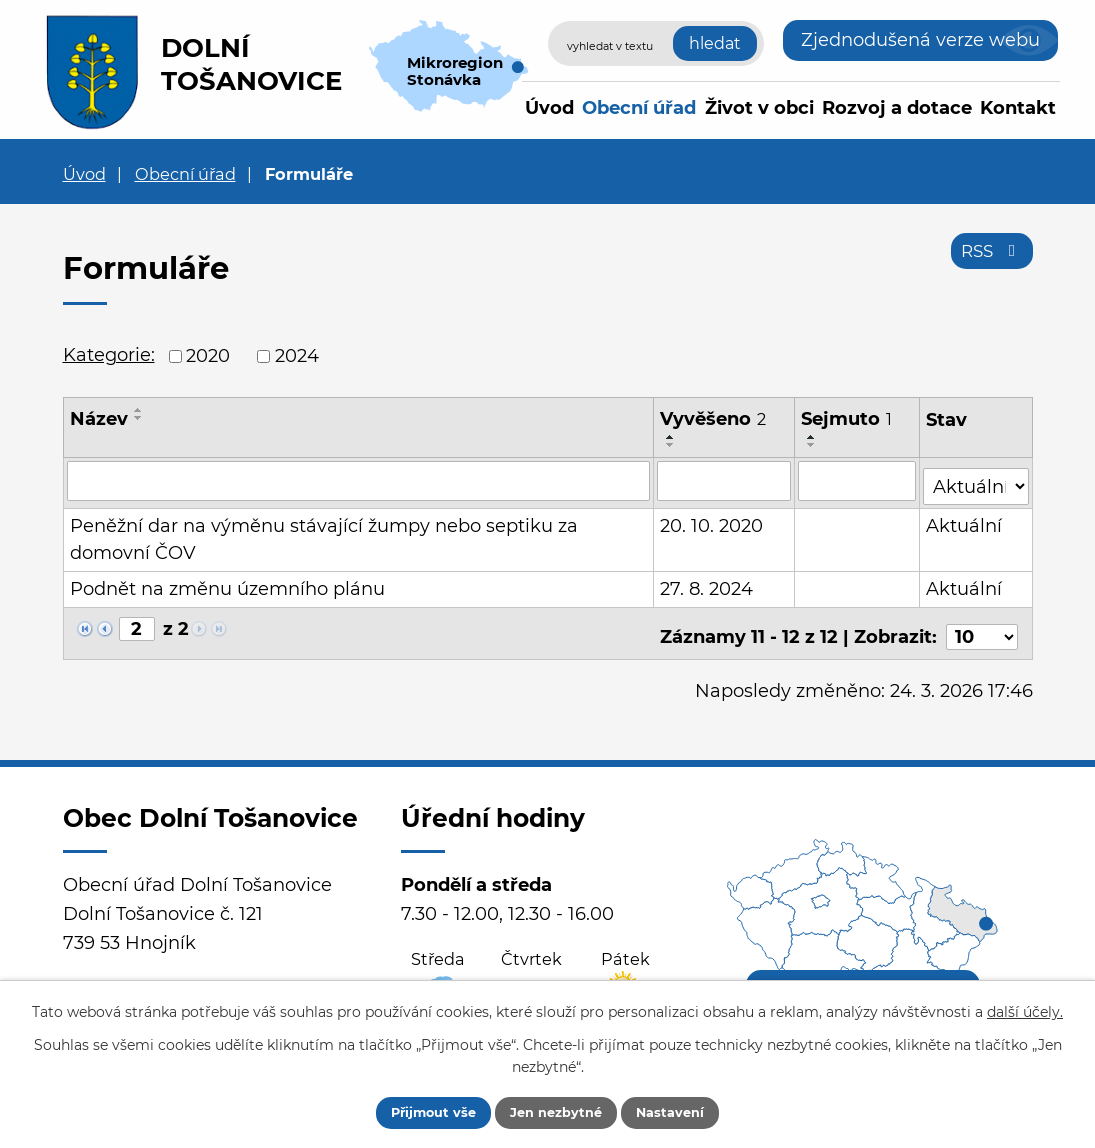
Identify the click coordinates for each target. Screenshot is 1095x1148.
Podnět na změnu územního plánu (227, 583)
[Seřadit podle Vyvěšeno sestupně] (672, 445)
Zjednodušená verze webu (920, 40)
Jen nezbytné (557, 1111)
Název (99, 419)
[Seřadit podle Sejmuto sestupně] (813, 445)
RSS (988, 258)
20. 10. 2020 (712, 520)
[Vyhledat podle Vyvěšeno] (724, 480)
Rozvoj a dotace (897, 108)
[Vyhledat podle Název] (359, 480)
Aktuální (965, 520)
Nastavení (690, 1111)
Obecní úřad (639, 108)
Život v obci (759, 108)
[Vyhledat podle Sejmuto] (858, 480)
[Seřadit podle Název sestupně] (139, 418)
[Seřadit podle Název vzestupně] (139, 410)
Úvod (549, 108)
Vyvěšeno (714, 419)
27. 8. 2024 (707, 583)
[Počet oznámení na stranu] (982, 624)
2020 (208, 356)
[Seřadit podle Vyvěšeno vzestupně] (672, 437)
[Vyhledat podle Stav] (976, 478)
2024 (297, 356)
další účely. (1025, 1009)
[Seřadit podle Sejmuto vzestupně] (813, 437)
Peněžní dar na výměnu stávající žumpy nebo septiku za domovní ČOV (324, 533)
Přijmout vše (415, 1111)
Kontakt (1018, 108)
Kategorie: (109, 355)
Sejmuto (847, 419)
